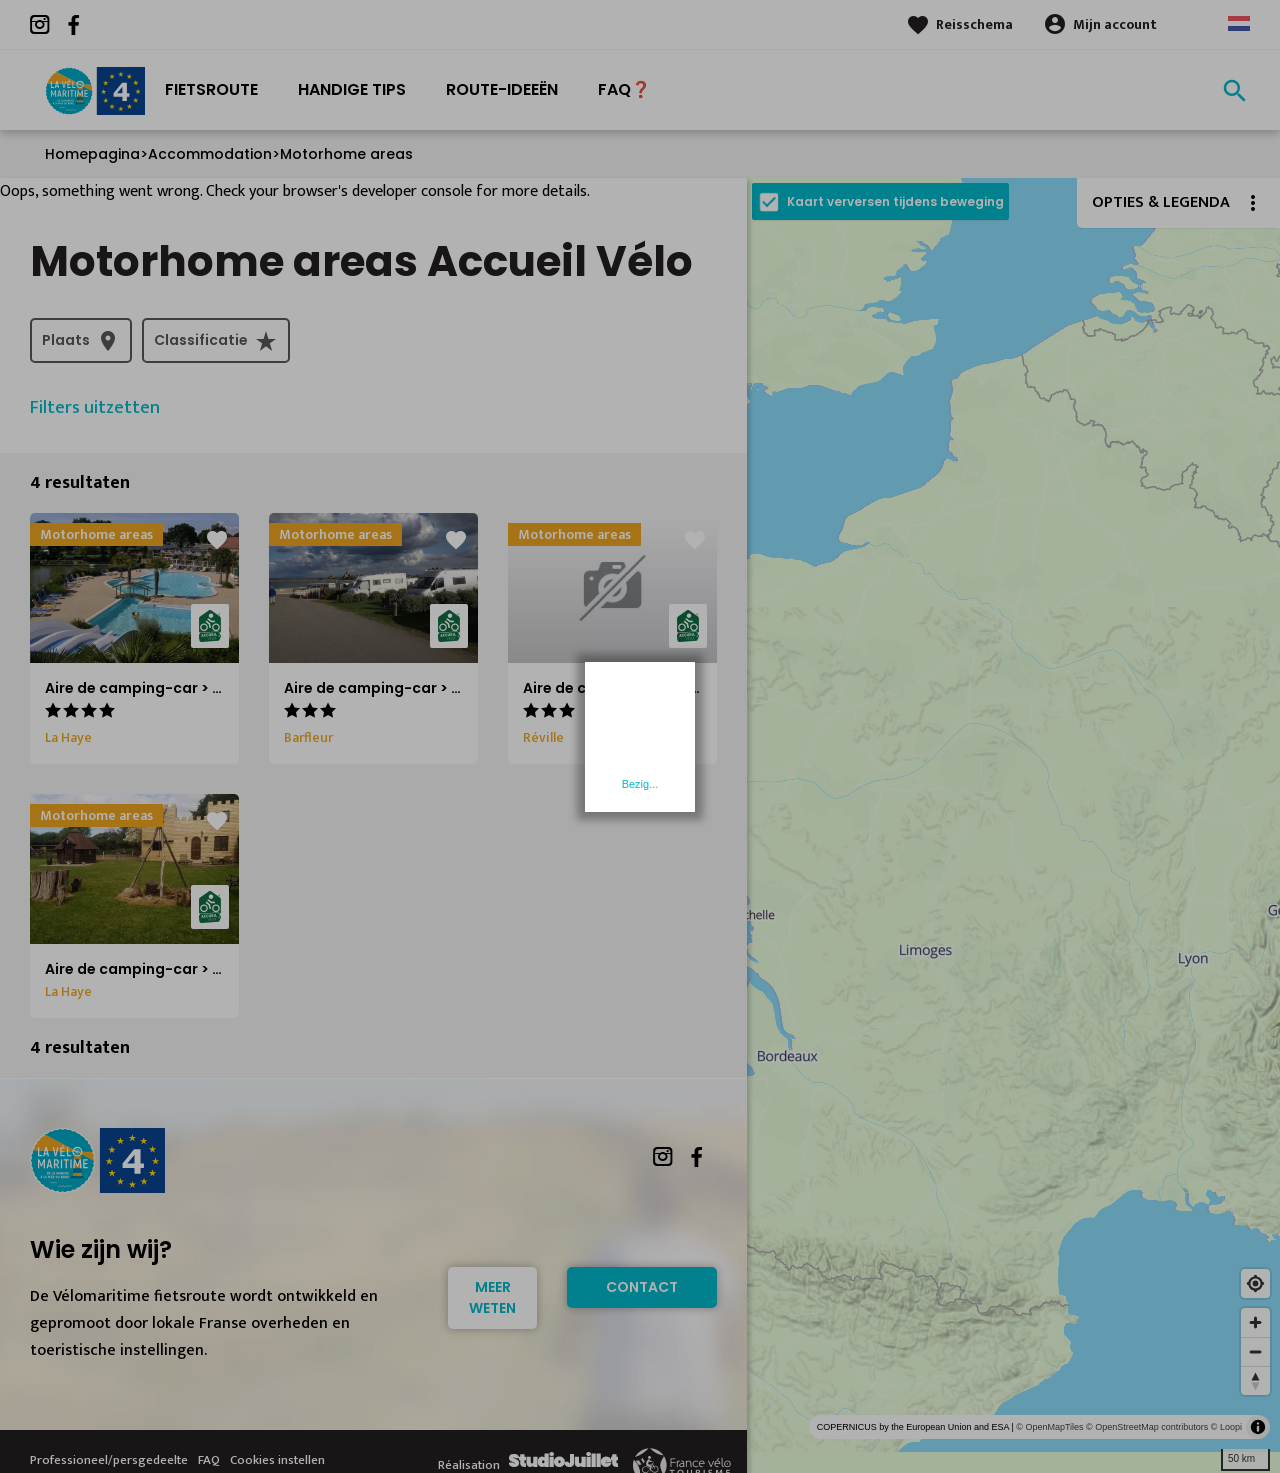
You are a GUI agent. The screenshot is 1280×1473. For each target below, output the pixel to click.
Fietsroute (211, 89)
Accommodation (210, 154)
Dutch (1239, 23)
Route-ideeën (502, 89)
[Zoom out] (1255, 1351)
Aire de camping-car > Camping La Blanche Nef (456, 688)
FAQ (209, 1460)
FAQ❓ (624, 89)
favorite (217, 540)
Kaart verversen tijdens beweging (895, 201)
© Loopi (1226, 1427)
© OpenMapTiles (1049, 1427)
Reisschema (974, 24)
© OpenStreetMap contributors (1147, 1427)
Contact (642, 1287)
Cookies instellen (277, 1460)
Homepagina (92, 154)
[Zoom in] (1255, 1322)
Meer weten (492, 1297)
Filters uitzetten (95, 408)
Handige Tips (352, 89)
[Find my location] (1255, 1283)
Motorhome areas (346, 154)
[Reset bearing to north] (1255, 1380)
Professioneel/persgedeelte (109, 1460)
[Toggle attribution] (1258, 1427)
